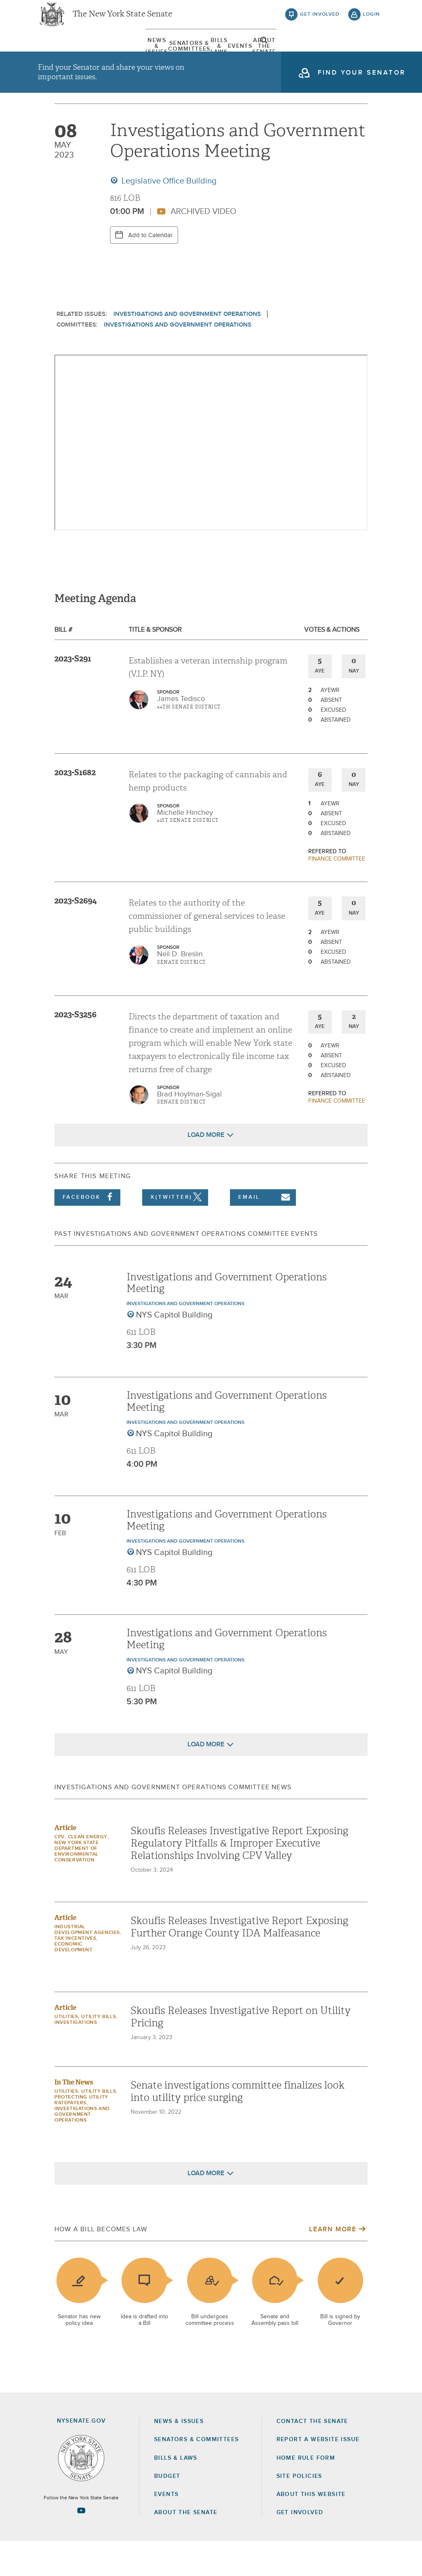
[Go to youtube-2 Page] (81, 2545)
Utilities (66, 2051)
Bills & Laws (217, 53)
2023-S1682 (75, 807)
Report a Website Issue (318, 2474)
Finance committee (336, 893)
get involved (320, 20)
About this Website (311, 2529)
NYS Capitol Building (174, 1350)
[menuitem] (62, 53)
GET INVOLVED (300, 2547)
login (371, 20)
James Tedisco (181, 733)
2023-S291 (72, 693)
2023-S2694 (75, 935)
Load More (206, 1169)
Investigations (75, 2057)
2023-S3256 (75, 1049)
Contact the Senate (312, 2456)
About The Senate (317, 53)
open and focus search (372, 55)
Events (262, 53)
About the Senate (185, 2547)
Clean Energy (88, 1871)
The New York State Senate (122, 20)
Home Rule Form (306, 2493)
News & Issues (62, 53)
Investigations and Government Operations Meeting (227, 1318)
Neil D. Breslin (180, 989)
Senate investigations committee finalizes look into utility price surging (238, 2126)
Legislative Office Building (168, 216)
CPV (59, 1871)
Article (65, 1862)
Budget (167, 2511)
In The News (73, 2117)
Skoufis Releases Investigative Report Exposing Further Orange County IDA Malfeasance (239, 1961)
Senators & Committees (141, 53)
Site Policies (299, 2511)
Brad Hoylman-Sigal (189, 1129)
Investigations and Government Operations (187, 349)
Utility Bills (98, 2051)
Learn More (332, 2264)
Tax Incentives (75, 1973)
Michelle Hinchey (185, 847)
